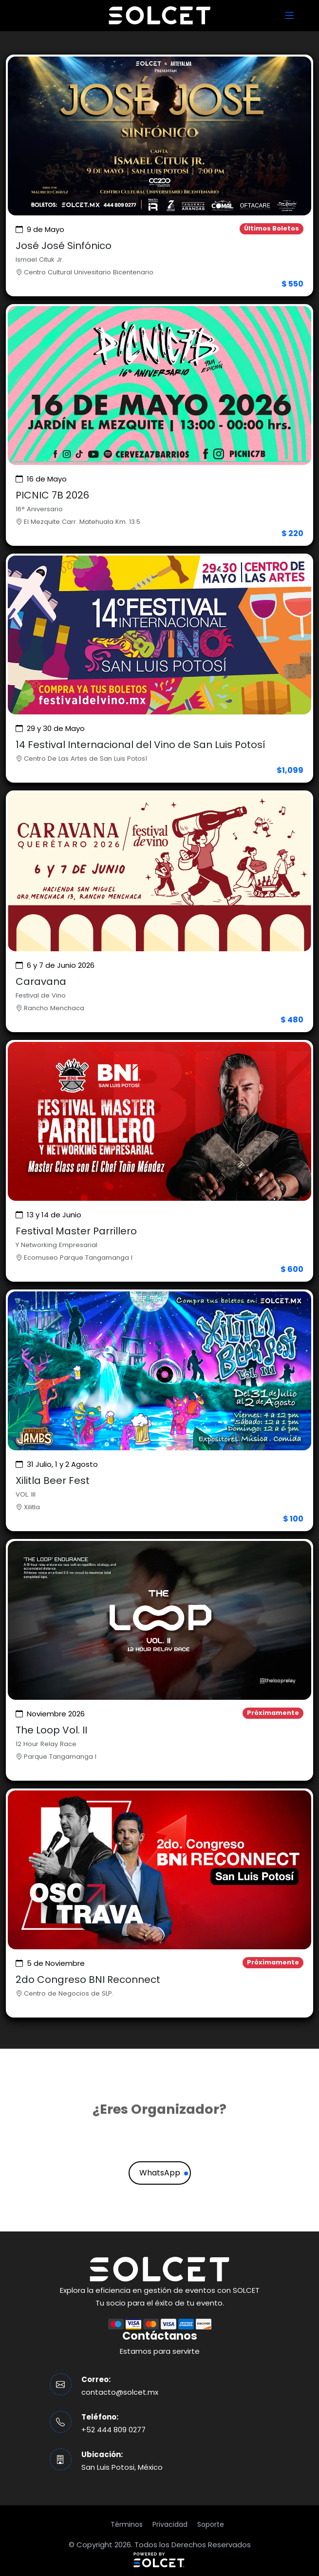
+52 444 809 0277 (113, 2429)
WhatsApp (159, 2172)
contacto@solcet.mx (119, 2392)
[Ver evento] (159, 175)
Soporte (210, 2524)
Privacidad (170, 2524)
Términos (127, 2524)
